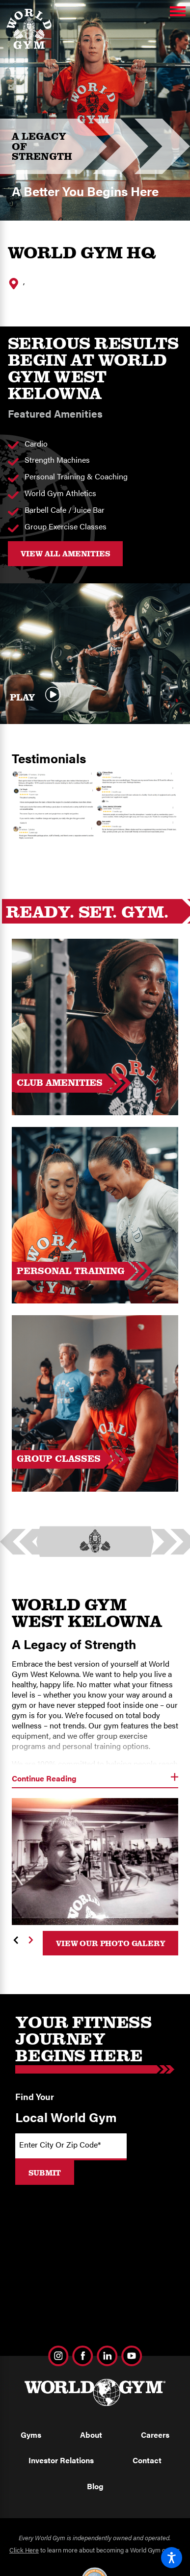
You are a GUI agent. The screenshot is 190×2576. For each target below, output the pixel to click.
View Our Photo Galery (110, 1943)
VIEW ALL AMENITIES (65, 553)
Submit (44, 2172)
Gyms (31, 2434)
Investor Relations (61, 2460)
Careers (155, 2434)
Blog (95, 2486)
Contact (147, 2460)
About (91, 2434)
